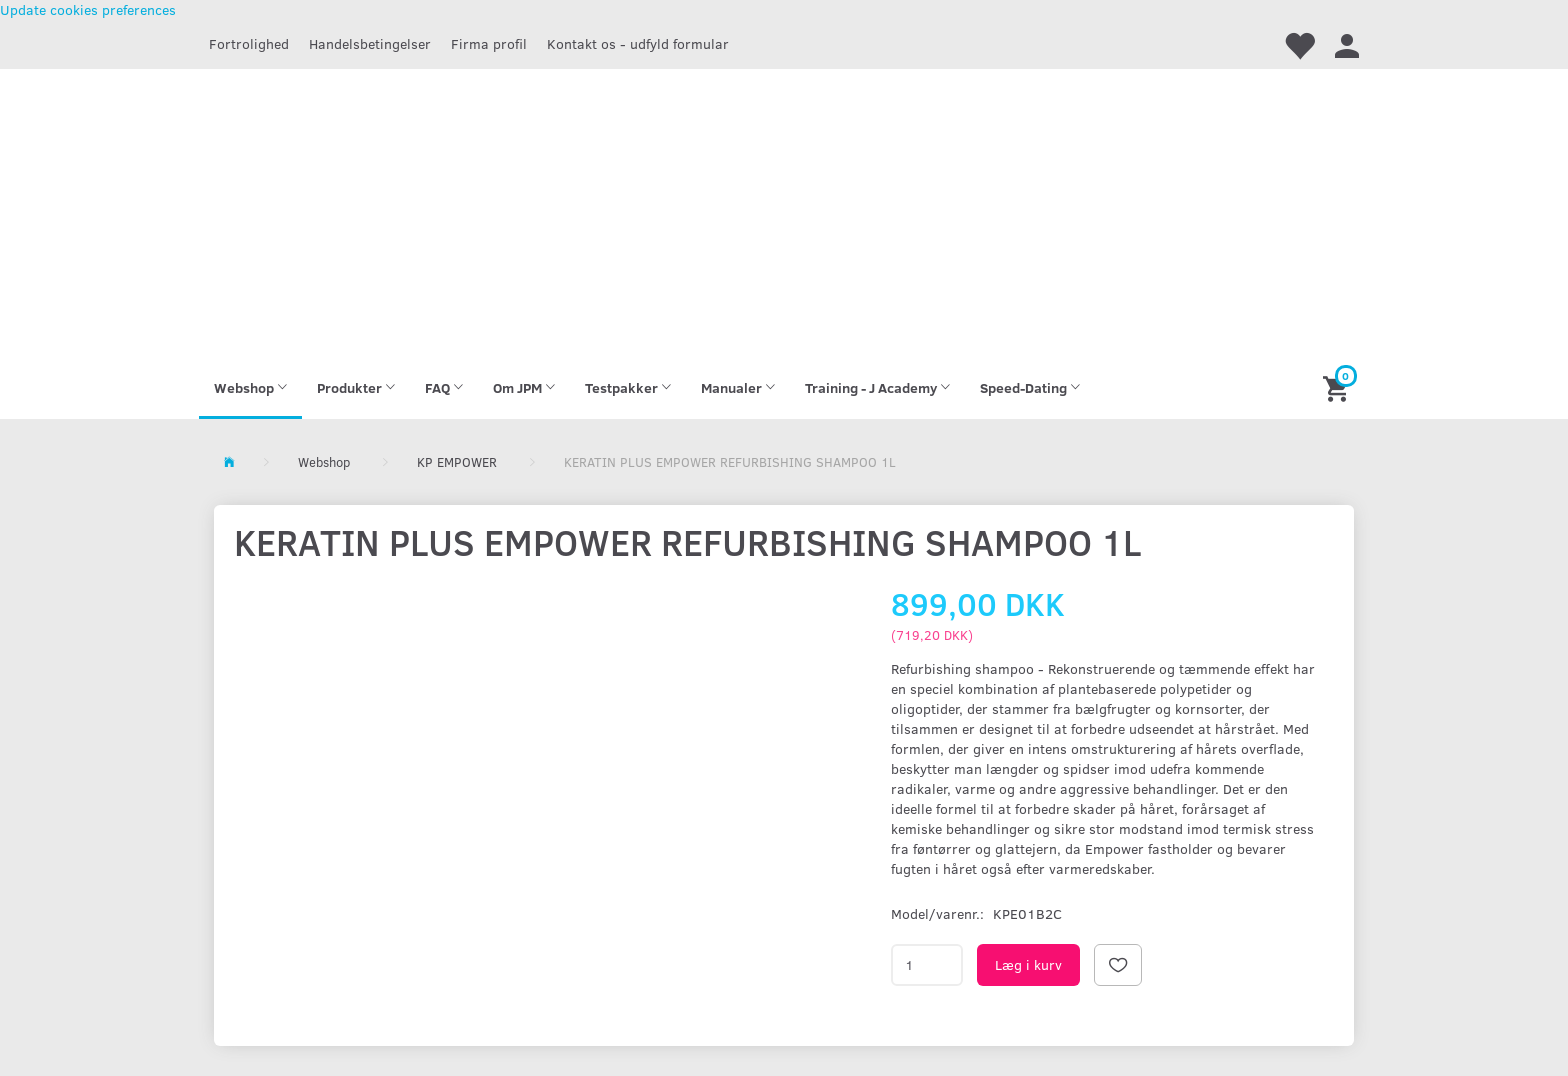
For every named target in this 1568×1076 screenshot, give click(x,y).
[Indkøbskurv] (1338, 387)
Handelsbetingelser (370, 43)
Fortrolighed (249, 43)
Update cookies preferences (88, 9)
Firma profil (489, 43)
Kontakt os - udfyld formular (638, 43)
